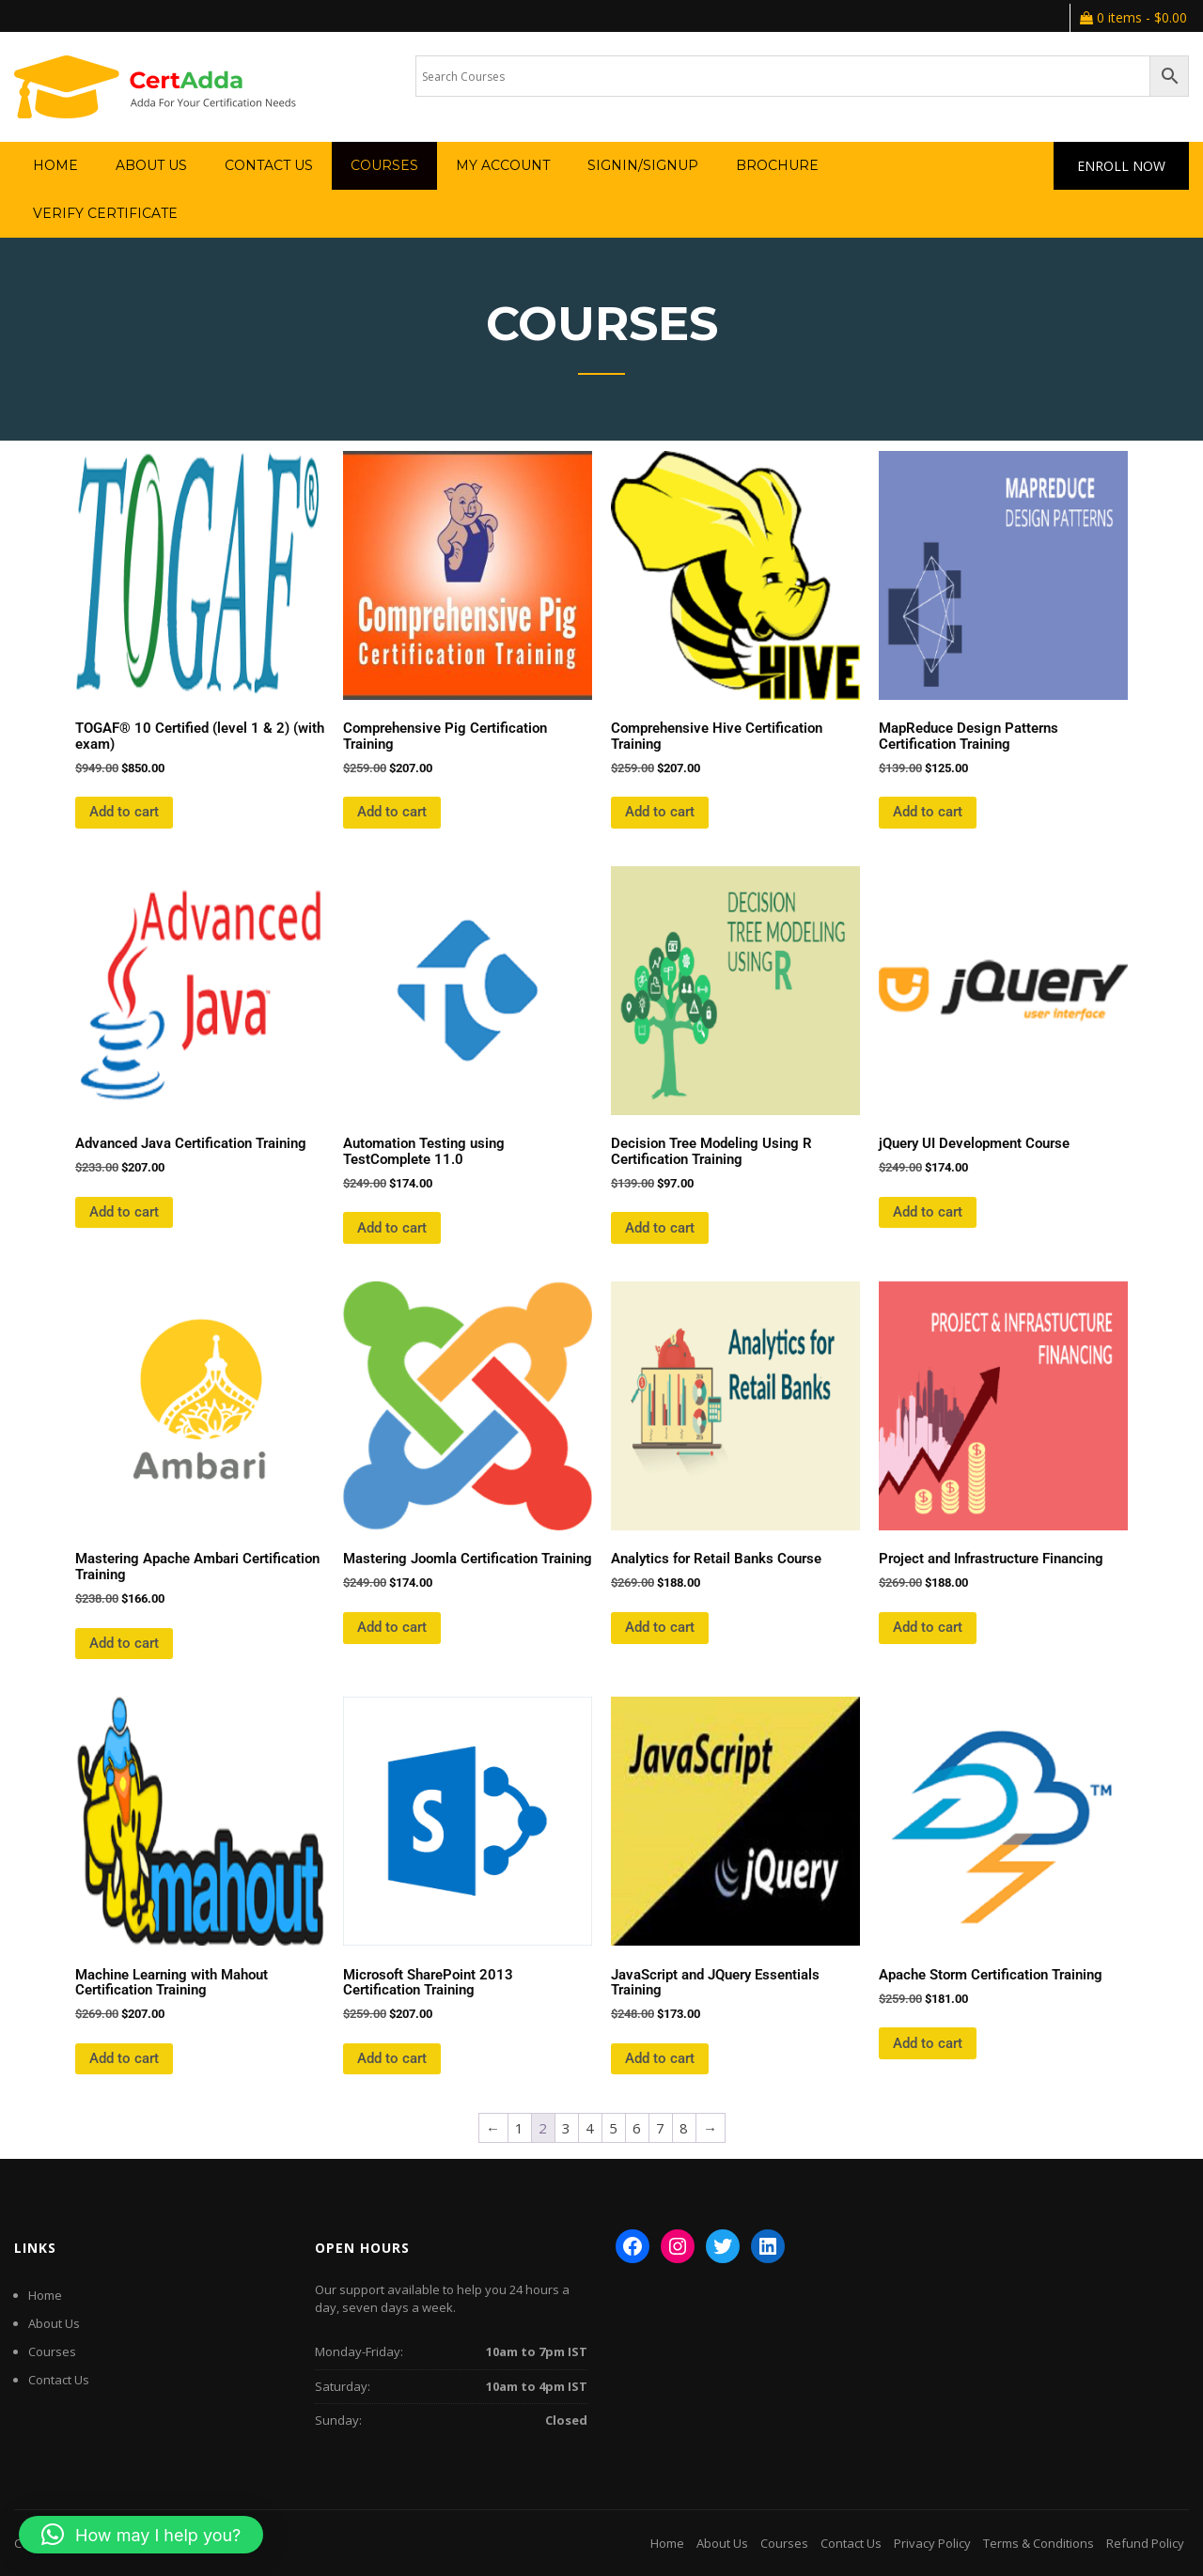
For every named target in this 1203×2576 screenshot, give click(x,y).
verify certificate (105, 213)
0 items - (1133, 17)
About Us (151, 165)
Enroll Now (1121, 166)
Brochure (777, 165)
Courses (384, 165)
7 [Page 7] (660, 2127)
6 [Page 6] (637, 2127)
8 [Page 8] (684, 2127)
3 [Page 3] (566, 2127)
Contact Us (269, 165)
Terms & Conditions (1038, 2543)
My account (503, 165)
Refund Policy (1145, 2543)
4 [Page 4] (590, 2127)
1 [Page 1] (519, 2127)
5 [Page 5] (613, 2127)
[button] (141, 2534)
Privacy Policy (932, 2543)
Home (55, 165)
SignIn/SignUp (642, 165)
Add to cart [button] (124, 811)
